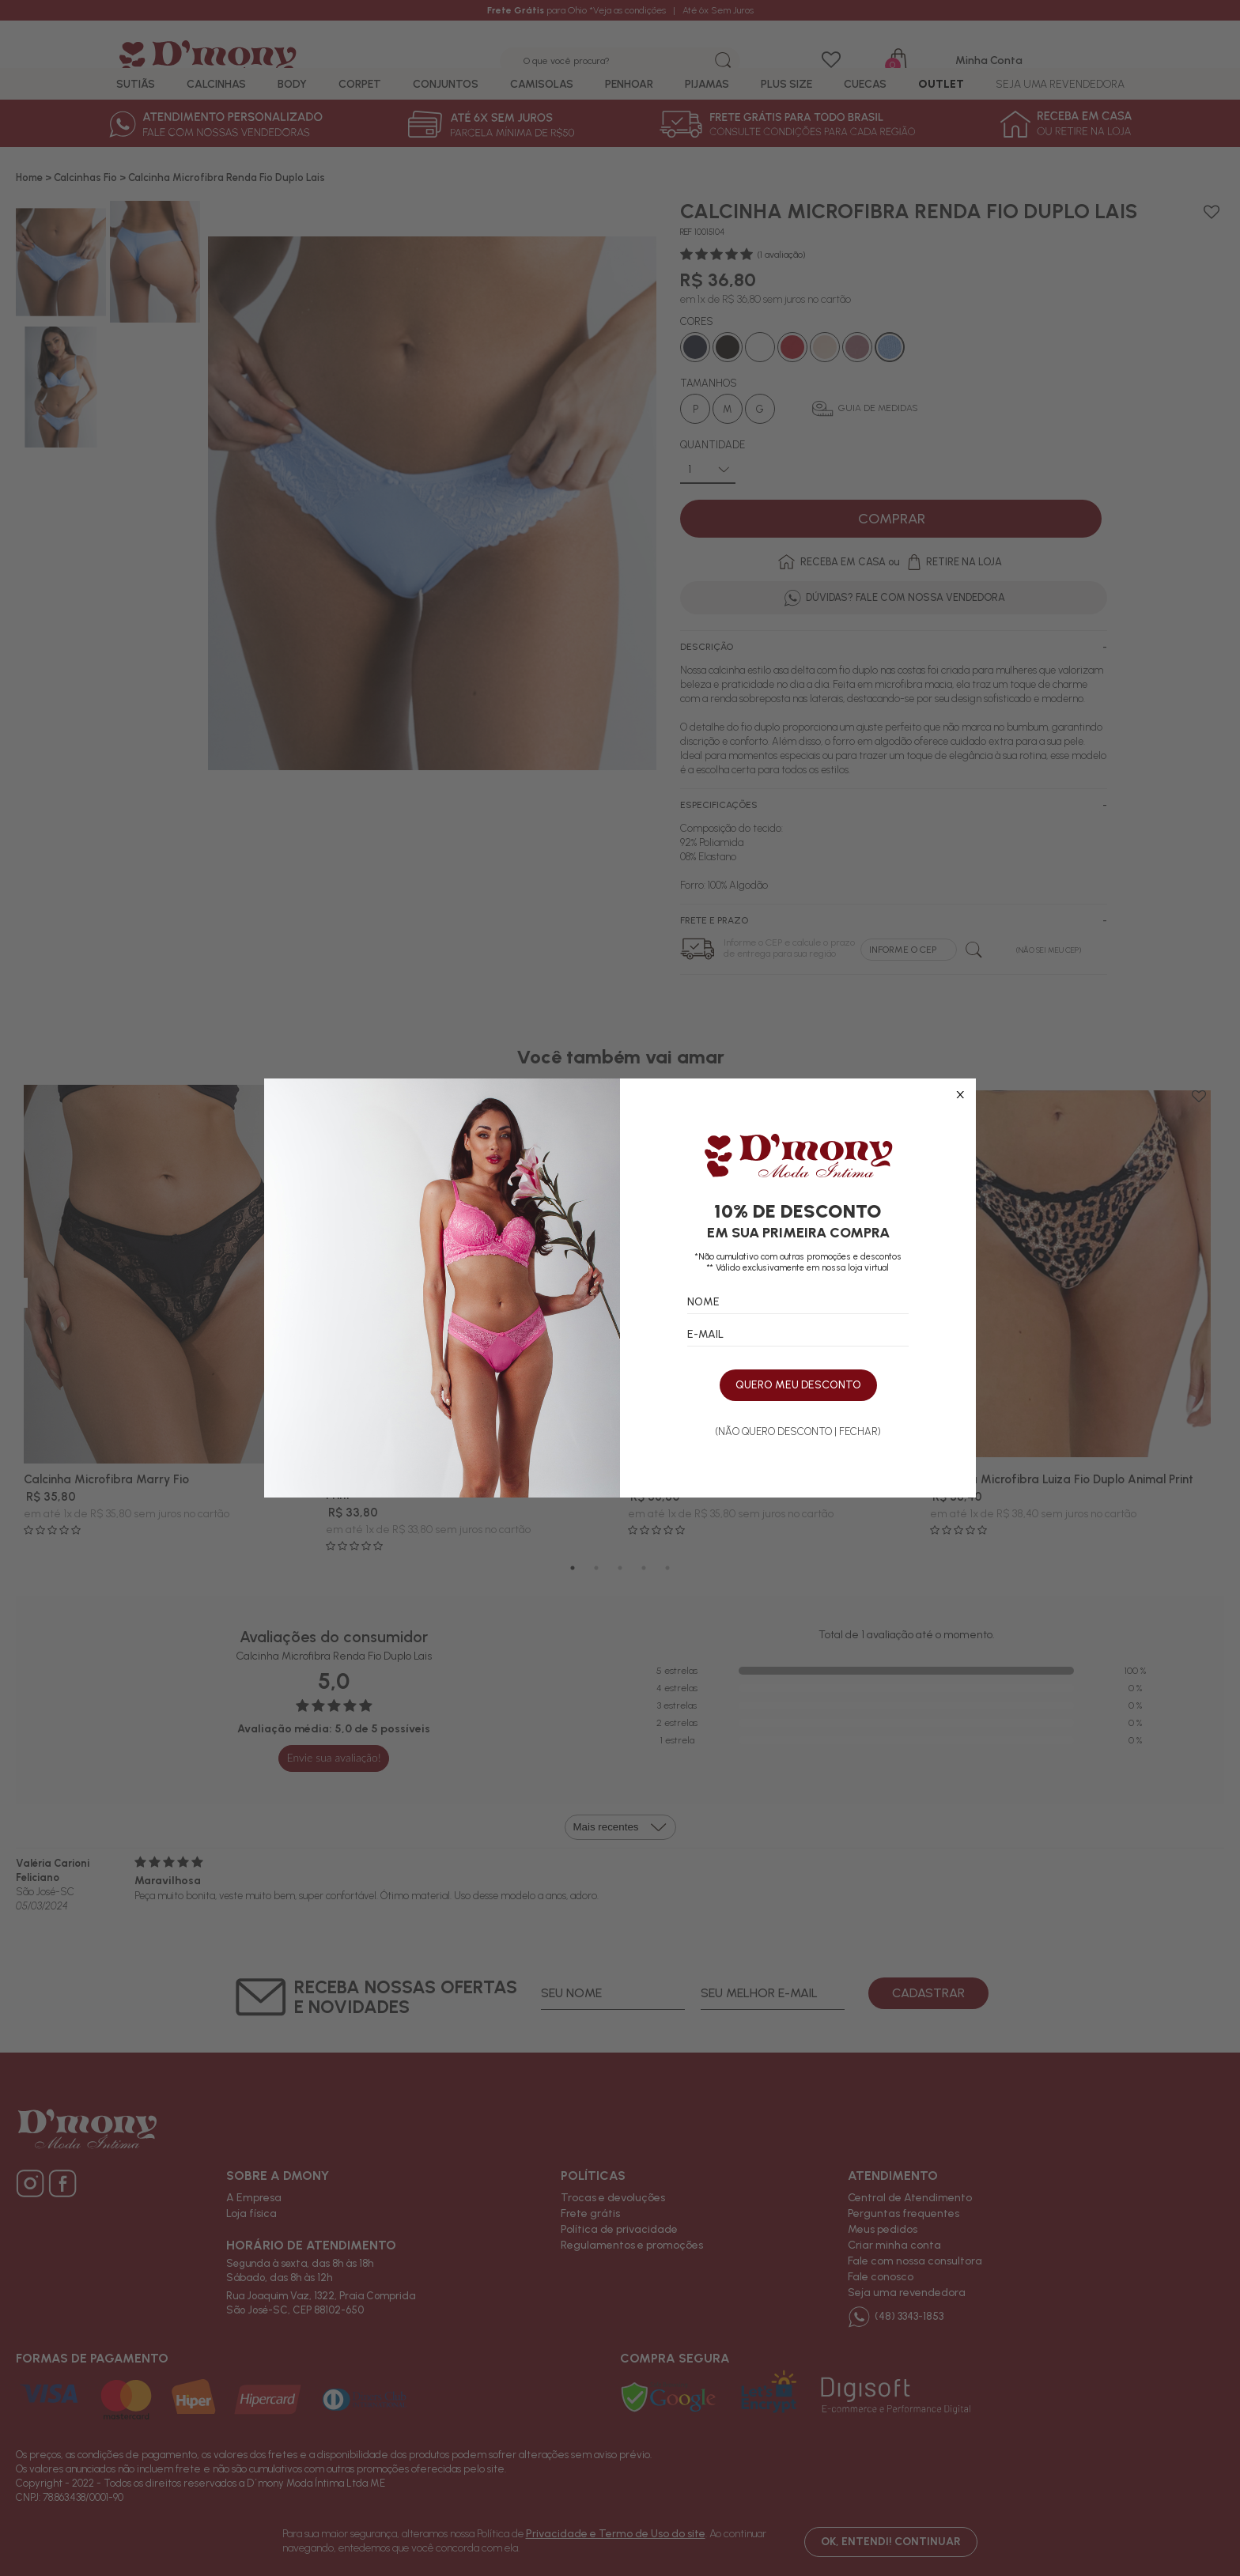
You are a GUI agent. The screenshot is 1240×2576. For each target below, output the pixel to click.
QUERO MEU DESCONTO (798, 1386)
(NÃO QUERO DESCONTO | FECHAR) (798, 1432)
